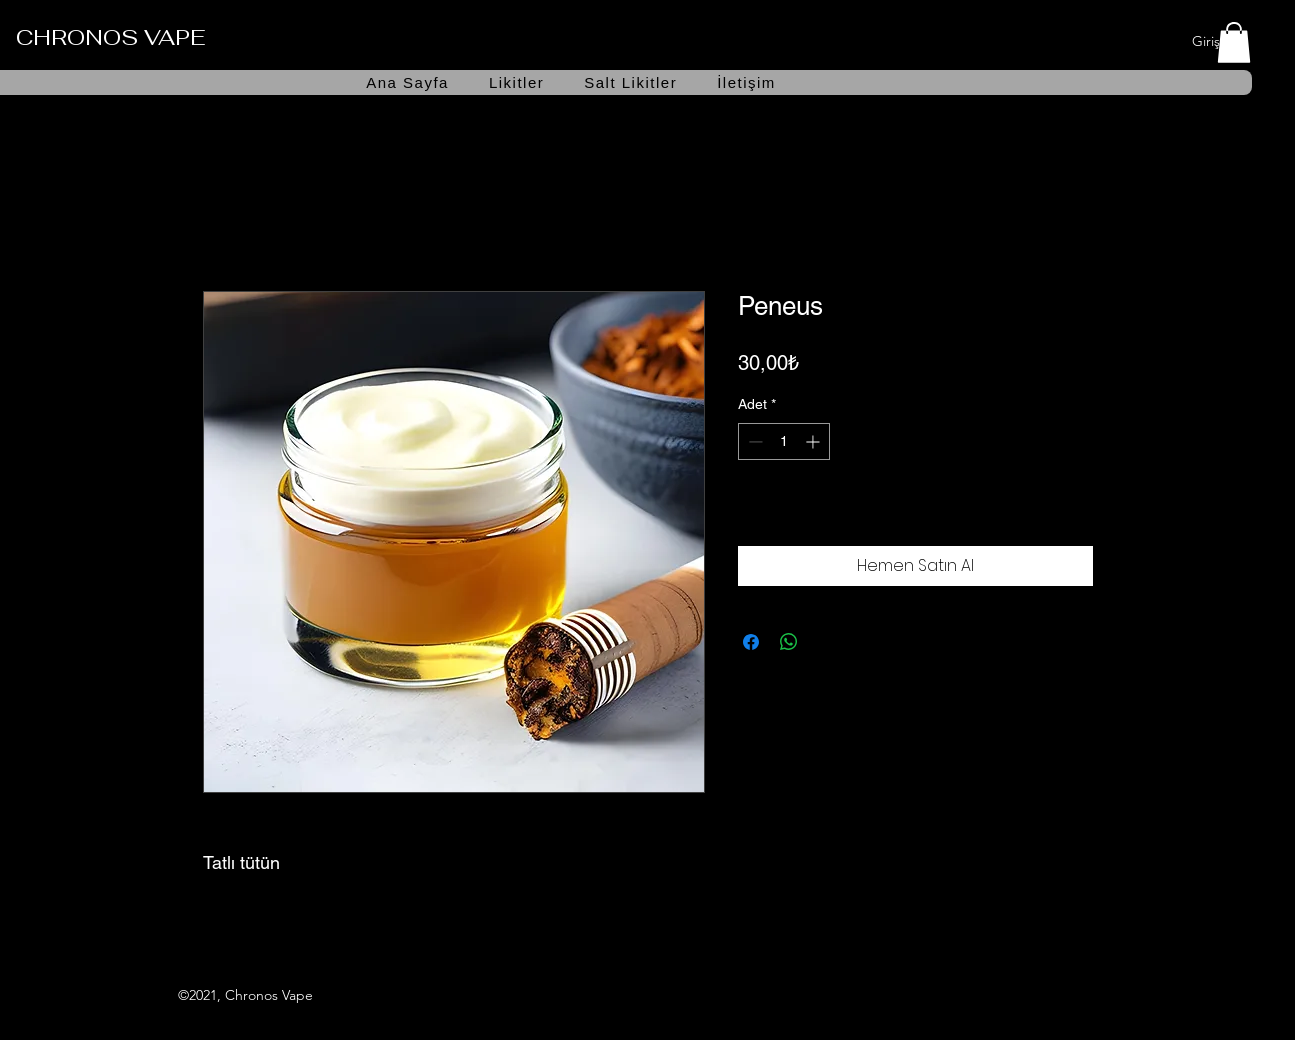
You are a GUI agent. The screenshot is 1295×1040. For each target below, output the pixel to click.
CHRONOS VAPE (110, 37)
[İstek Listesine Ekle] (1072, 513)
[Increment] (814, 441)
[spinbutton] (784, 441)
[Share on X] (827, 642)
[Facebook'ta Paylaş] (751, 642)
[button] (1234, 42)
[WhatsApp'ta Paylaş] (789, 642)
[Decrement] (753, 441)
